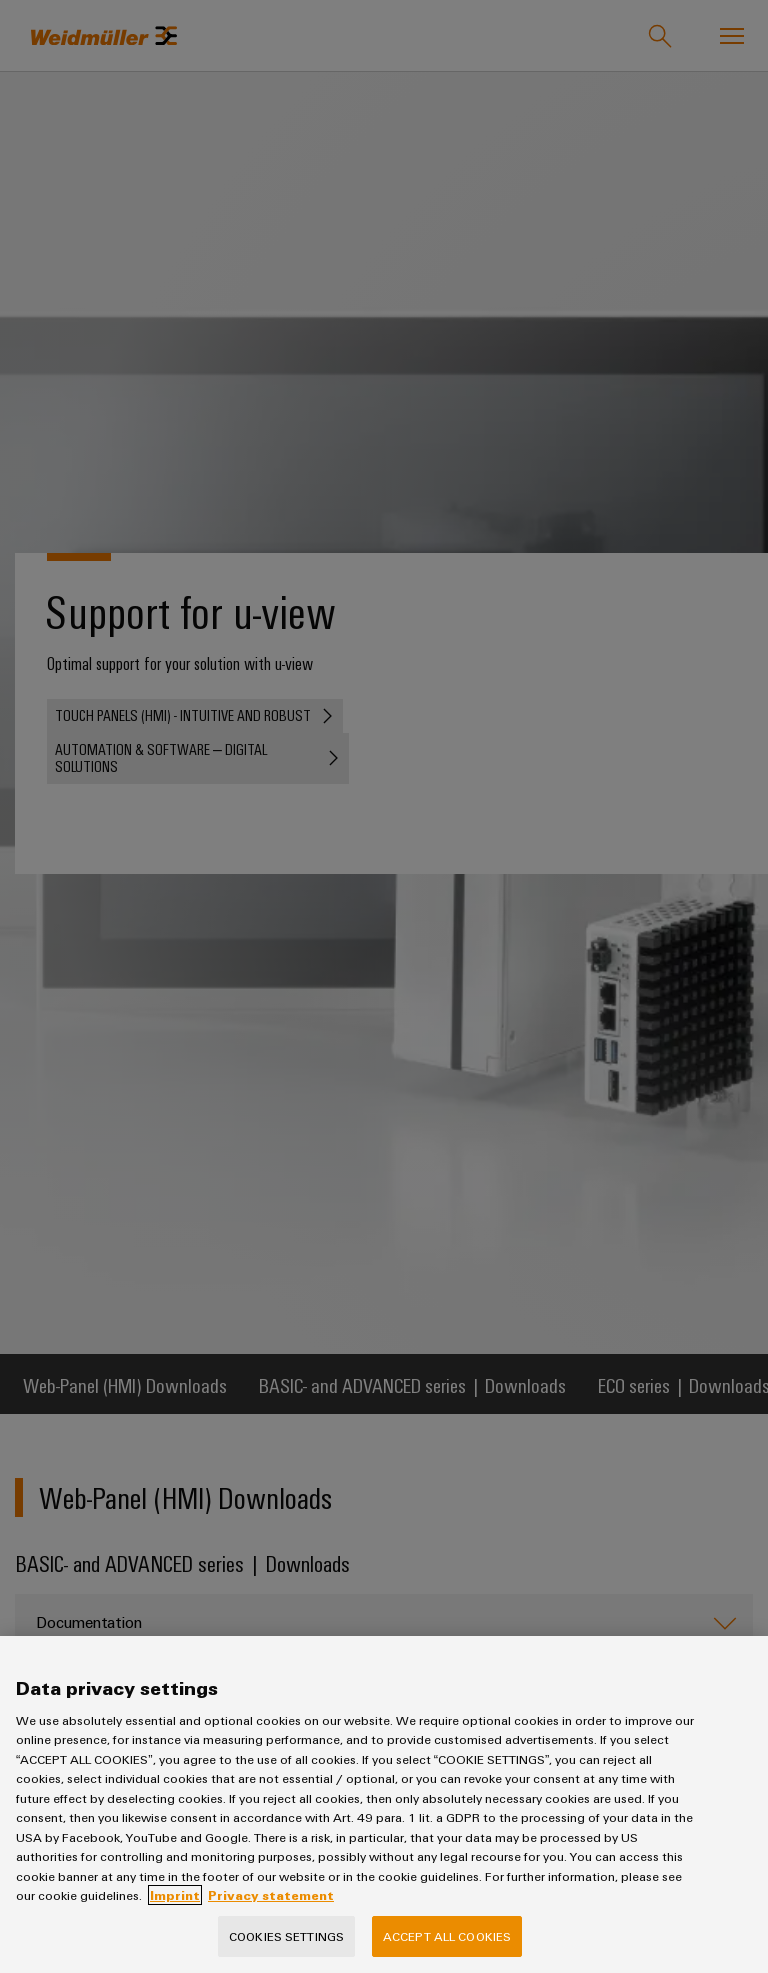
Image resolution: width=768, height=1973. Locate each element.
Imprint (175, 1895)
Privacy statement (271, 1895)
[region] (384, 1804)
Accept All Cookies (447, 1936)
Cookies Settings (286, 1936)
